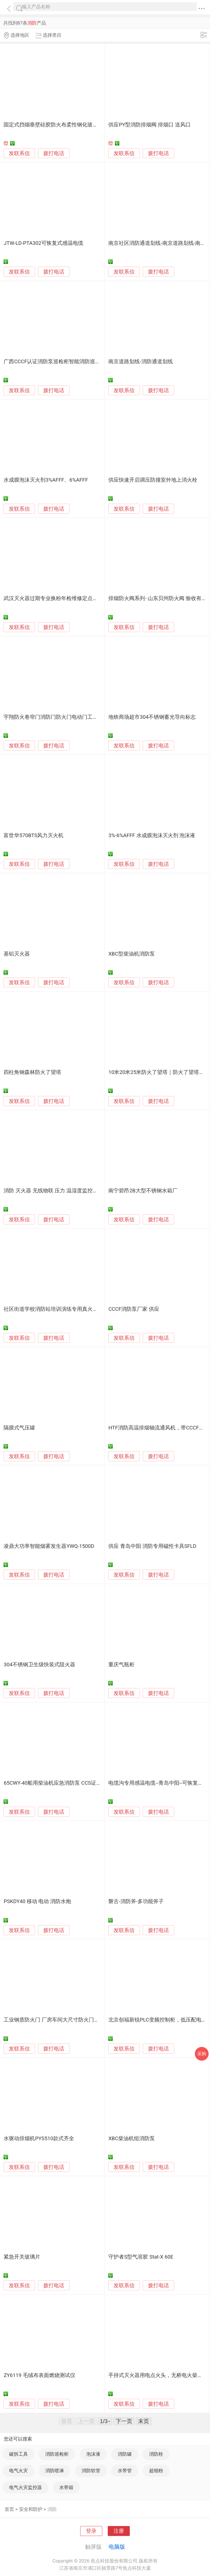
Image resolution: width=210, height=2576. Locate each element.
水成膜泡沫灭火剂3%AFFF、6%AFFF (46, 480)
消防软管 (91, 2470)
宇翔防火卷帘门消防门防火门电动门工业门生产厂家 (64, 717)
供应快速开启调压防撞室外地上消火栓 (152, 480)
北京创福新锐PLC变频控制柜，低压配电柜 (157, 2020)
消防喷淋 (54, 2470)
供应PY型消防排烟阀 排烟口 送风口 (149, 125)
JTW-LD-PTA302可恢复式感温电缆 (43, 243)
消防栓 (156, 2454)
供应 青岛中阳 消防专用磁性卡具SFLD (152, 1546)
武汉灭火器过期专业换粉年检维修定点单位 (53, 598)
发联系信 (19, 153)
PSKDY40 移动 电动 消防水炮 (37, 1901)
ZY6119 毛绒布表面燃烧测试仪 (39, 2375)
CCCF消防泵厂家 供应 (133, 1309)
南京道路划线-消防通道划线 (140, 362)
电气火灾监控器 (25, 2487)
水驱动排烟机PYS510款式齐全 (39, 2138)
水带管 (125, 2470)
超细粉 (156, 2470)
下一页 (124, 2421)
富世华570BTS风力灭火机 (33, 835)
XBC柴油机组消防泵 (131, 2138)
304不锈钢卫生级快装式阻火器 (39, 1665)
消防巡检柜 (57, 2454)
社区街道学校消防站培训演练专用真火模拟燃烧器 (61, 1309)
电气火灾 (18, 2470)
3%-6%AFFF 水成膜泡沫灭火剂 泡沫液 (151, 835)
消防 (52, 2509)
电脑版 (117, 2546)
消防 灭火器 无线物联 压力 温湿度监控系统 (53, 1191)
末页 (143, 2421)
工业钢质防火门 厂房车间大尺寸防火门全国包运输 (62, 2020)
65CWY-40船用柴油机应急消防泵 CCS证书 (52, 1783)
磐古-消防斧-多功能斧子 (135, 1901)
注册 (119, 2531)
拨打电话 (53, 153)
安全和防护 (30, 2509)
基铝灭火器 (17, 954)
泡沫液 (93, 2454)
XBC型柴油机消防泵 (131, 954)
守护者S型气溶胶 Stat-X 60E (140, 2257)
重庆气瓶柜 (121, 1665)
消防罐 (125, 2454)
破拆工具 (18, 2454)
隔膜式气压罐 (19, 1428)
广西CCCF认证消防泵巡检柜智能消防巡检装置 (57, 362)
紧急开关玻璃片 (22, 2257)
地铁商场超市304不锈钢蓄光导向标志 (152, 717)
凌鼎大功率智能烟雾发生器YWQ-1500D (49, 1546)
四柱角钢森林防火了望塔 (32, 1072)
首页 (9, 2509)
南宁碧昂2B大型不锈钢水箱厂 (142, 1191)
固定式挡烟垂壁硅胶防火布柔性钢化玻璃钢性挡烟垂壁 (66, 125)
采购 (201, 2053)
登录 (91, 2531)
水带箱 (66, 2487)
